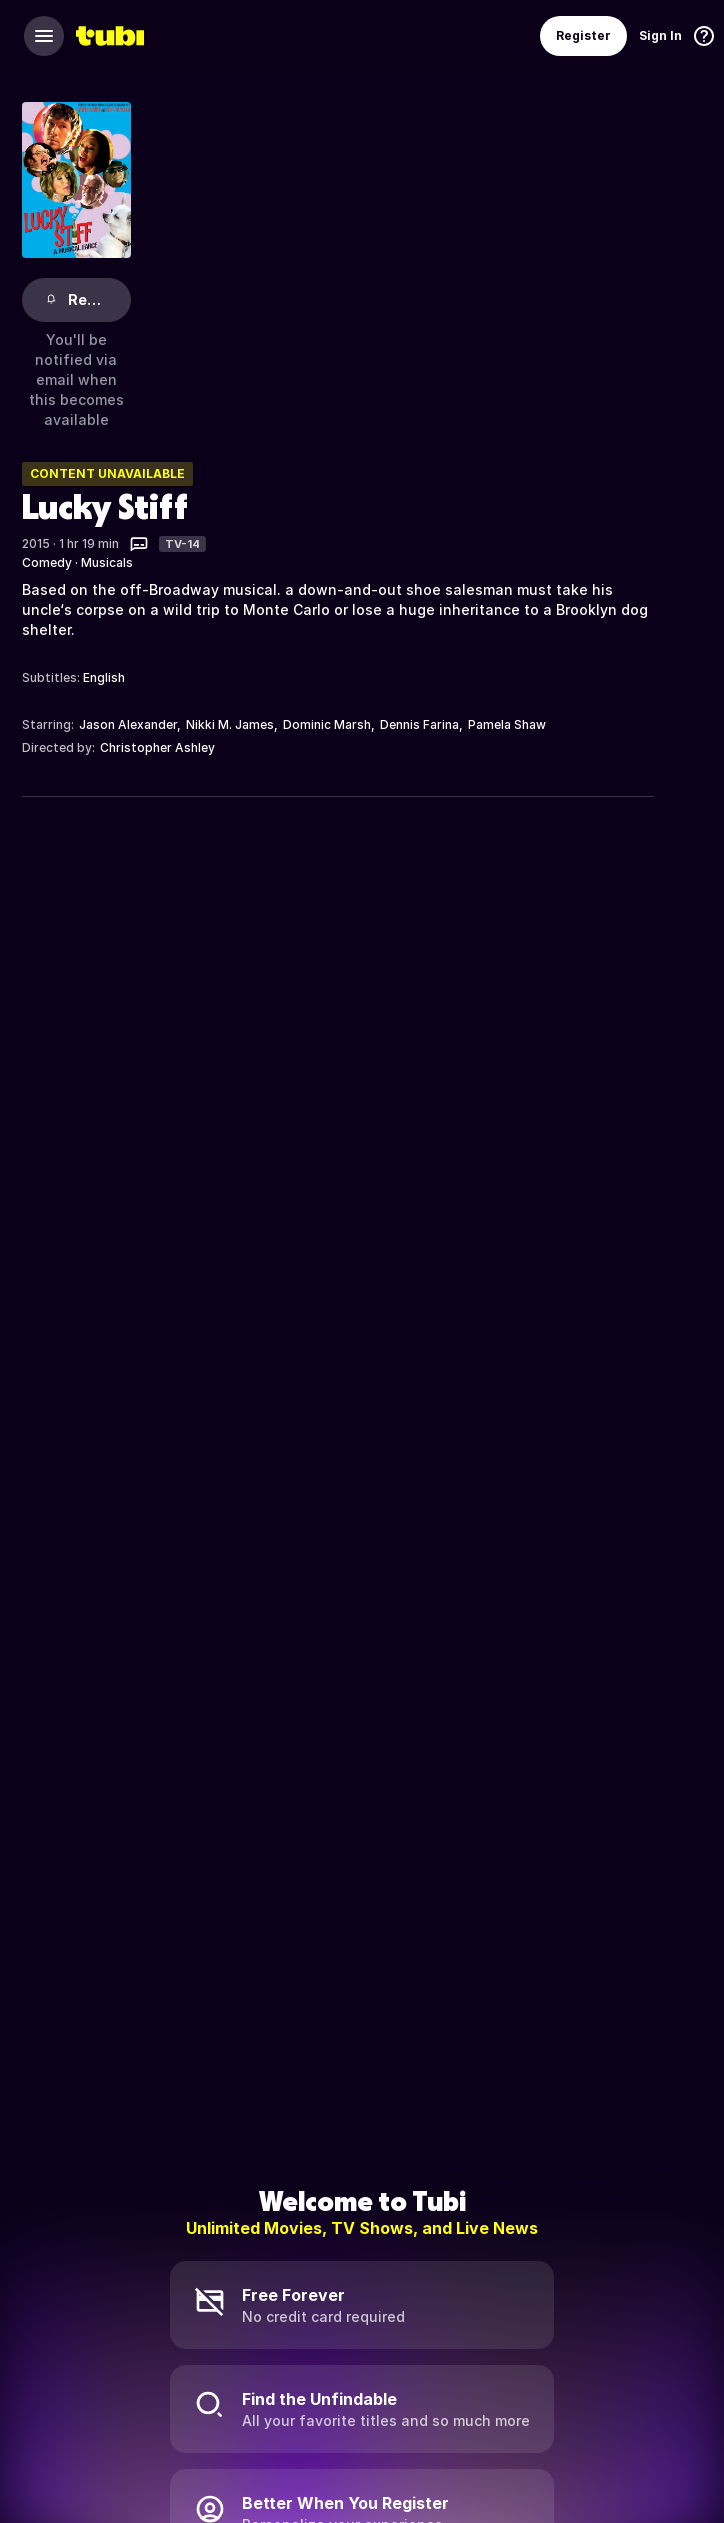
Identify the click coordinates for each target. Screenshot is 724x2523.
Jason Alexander (128, 724)
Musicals (107, 562)
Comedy (47, 562)
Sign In (660, 35)
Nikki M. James (230, 724)
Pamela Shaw (507, 724)
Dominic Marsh (327, 724)
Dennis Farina (419, 724)
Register (583, 35)
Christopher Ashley (157, 747)
